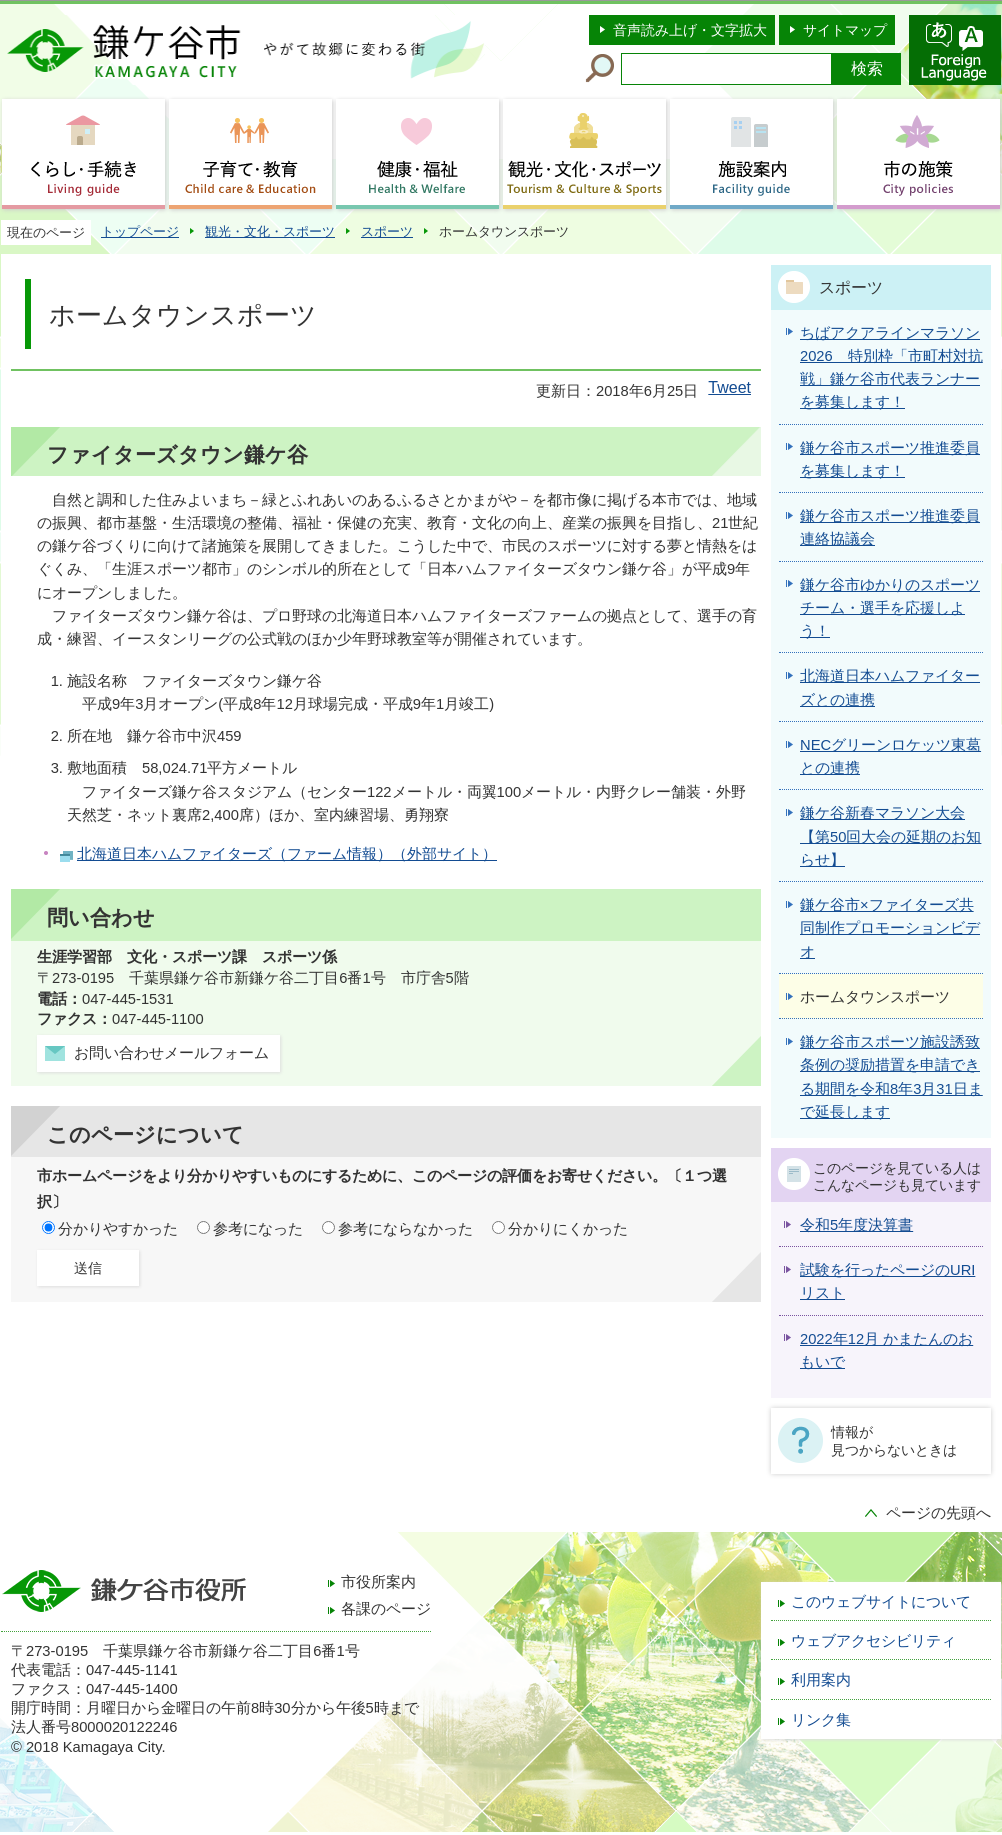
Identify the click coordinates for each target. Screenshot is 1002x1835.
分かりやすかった (118, 1229)
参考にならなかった (405, 1229)
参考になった (258, 1229)
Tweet (729, 387)
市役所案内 (378, 1582)
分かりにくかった (568, 1229)
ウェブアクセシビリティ (873, 1641)
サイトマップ (845, 30)
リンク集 (821, 1720)
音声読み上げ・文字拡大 (690, 30)
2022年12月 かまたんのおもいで (886, 1350)
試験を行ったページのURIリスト (887, 1281)
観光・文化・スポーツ (270, 231)
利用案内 (821, 1680)
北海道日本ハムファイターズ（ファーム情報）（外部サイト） (287, 854)
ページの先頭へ (938, 1513)
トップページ (140, 231)
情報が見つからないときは (894, 1441)
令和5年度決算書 (856, 1225)
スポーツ (387, 231)
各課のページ (386, 1609)
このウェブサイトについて (881, 1602)
